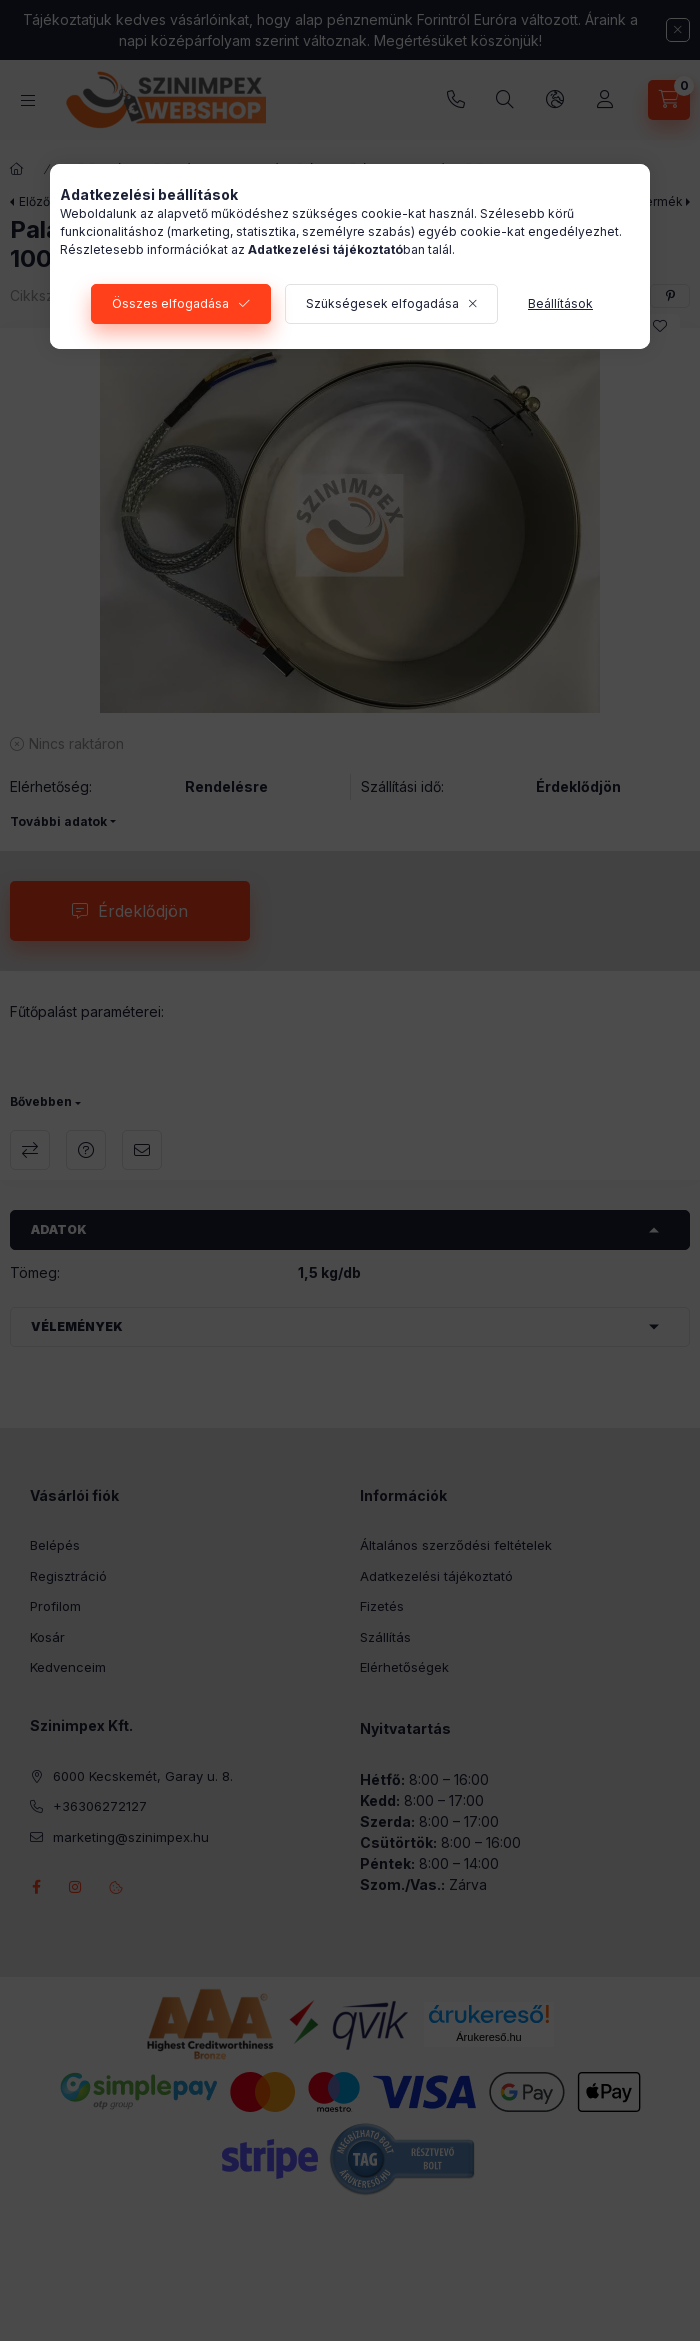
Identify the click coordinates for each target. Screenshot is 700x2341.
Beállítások (560, 303)
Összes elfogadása (170, 303)
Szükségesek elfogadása (382, 303)
